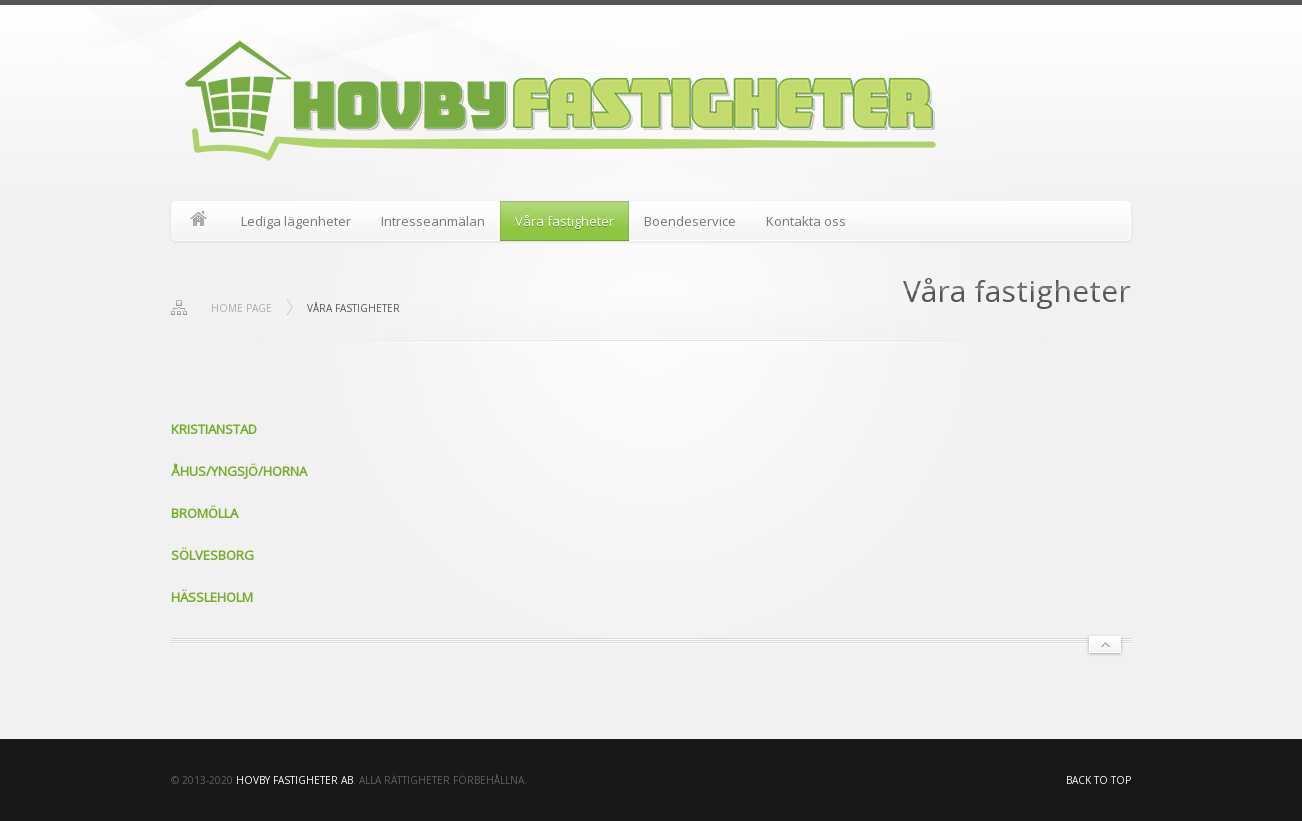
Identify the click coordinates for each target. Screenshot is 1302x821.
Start (198, 221)
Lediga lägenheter (296, 221)
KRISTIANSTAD (214, 429)
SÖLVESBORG (212, 555)
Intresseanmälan (433, 221)
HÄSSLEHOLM (212, 597)
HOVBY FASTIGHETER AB (294, 780)
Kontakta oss (806, 221)
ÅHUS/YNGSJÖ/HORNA (239, 471)
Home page (241, 308)
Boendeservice (690, 221)
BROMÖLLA (204, 513)
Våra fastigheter (564, 221)
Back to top (1098, 780)
